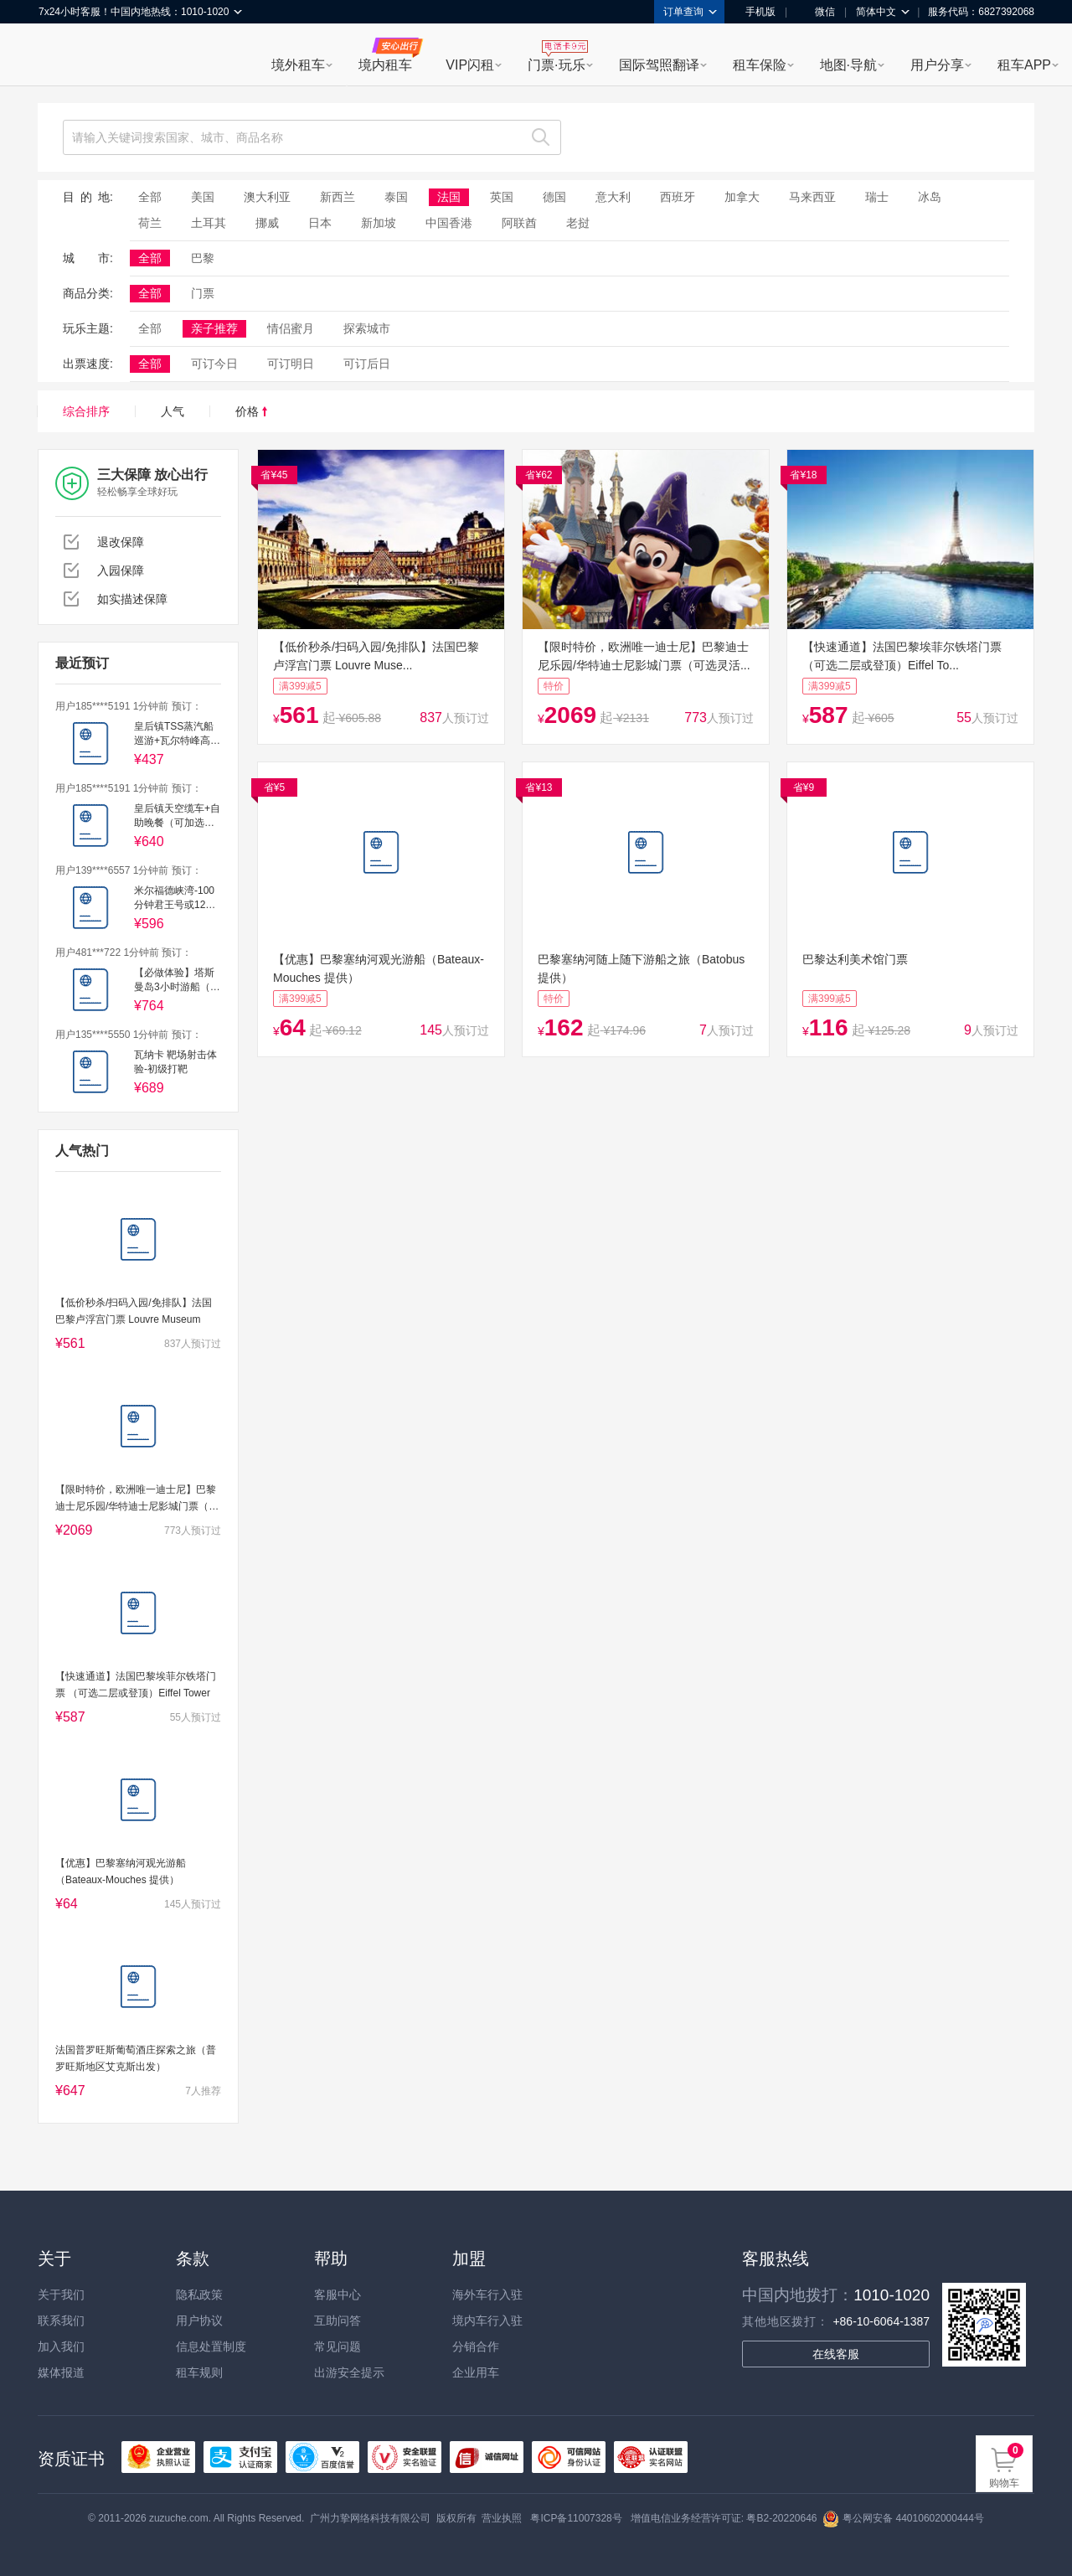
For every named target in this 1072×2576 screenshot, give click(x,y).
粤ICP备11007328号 (575, 2518)
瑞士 (877, 197)
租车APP (1024, 65)
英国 (501, 197)
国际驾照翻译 (659, 65)
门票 (202, 293)
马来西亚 (812, 197)
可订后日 (366, 363)
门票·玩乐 (556, 65)
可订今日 (214, 363)
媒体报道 (61, 2372)
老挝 (578, 223)
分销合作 (475, 2346)
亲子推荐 (214, 328)
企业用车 (475, 2372)
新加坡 (378, 223)
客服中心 (337, 2294)
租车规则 (199, 2372)
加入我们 (61, 2346)
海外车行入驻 (487, 2294)
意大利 (613, 197)
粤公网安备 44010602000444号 (903, 2518)
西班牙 (677, 197)
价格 (251, 411)
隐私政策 (199, 2294)
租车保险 (759, 65)
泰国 (396, 197)
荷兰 (150, 223)
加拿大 (742, 197)
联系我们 (61, 2320)
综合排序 (86, 411)
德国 (554, 197)
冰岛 (929, 197)
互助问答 (337, 2320)
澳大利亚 (267, 197)
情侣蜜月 (290, 328)
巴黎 (202, 258)
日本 (320, 223)
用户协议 (199, 2320)
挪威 (267, 223)
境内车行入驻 (487, 2320)
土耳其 (208, 223)
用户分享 (937, 65)
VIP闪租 (470, 65)
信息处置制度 (211, 2346)
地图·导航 (848, 65)
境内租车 (385, 65)
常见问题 (337, 2346)
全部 (150, 197)
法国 (449, 197)
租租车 (59, 56)
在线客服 (835, 2354)
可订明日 (290, 363)
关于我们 (61, 2294)
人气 (172, 411)
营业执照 (502, 2518)
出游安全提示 (349, 2372)
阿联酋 (519, 223)
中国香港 (448, 223)
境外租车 (298, 65)
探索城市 (366, 328)
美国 (202, 197)
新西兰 (337, 197)
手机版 (755, 12)
